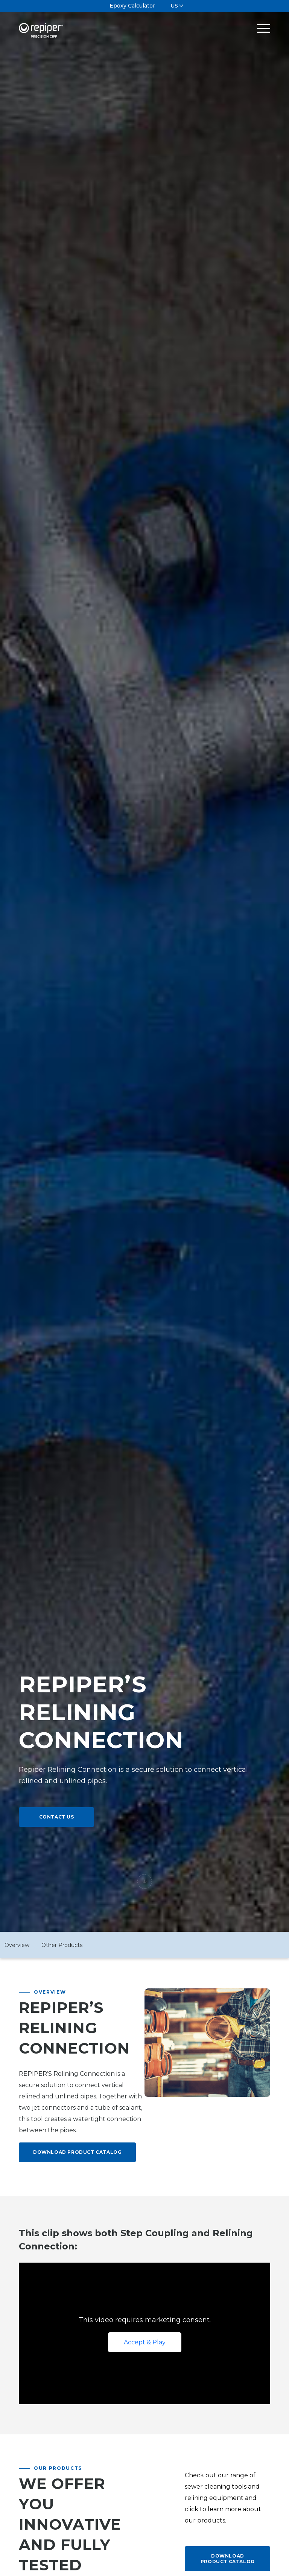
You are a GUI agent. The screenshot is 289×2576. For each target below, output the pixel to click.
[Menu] (259, 28)
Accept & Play (145, 2342)
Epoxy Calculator (132, 5)
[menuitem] (132, 6)
